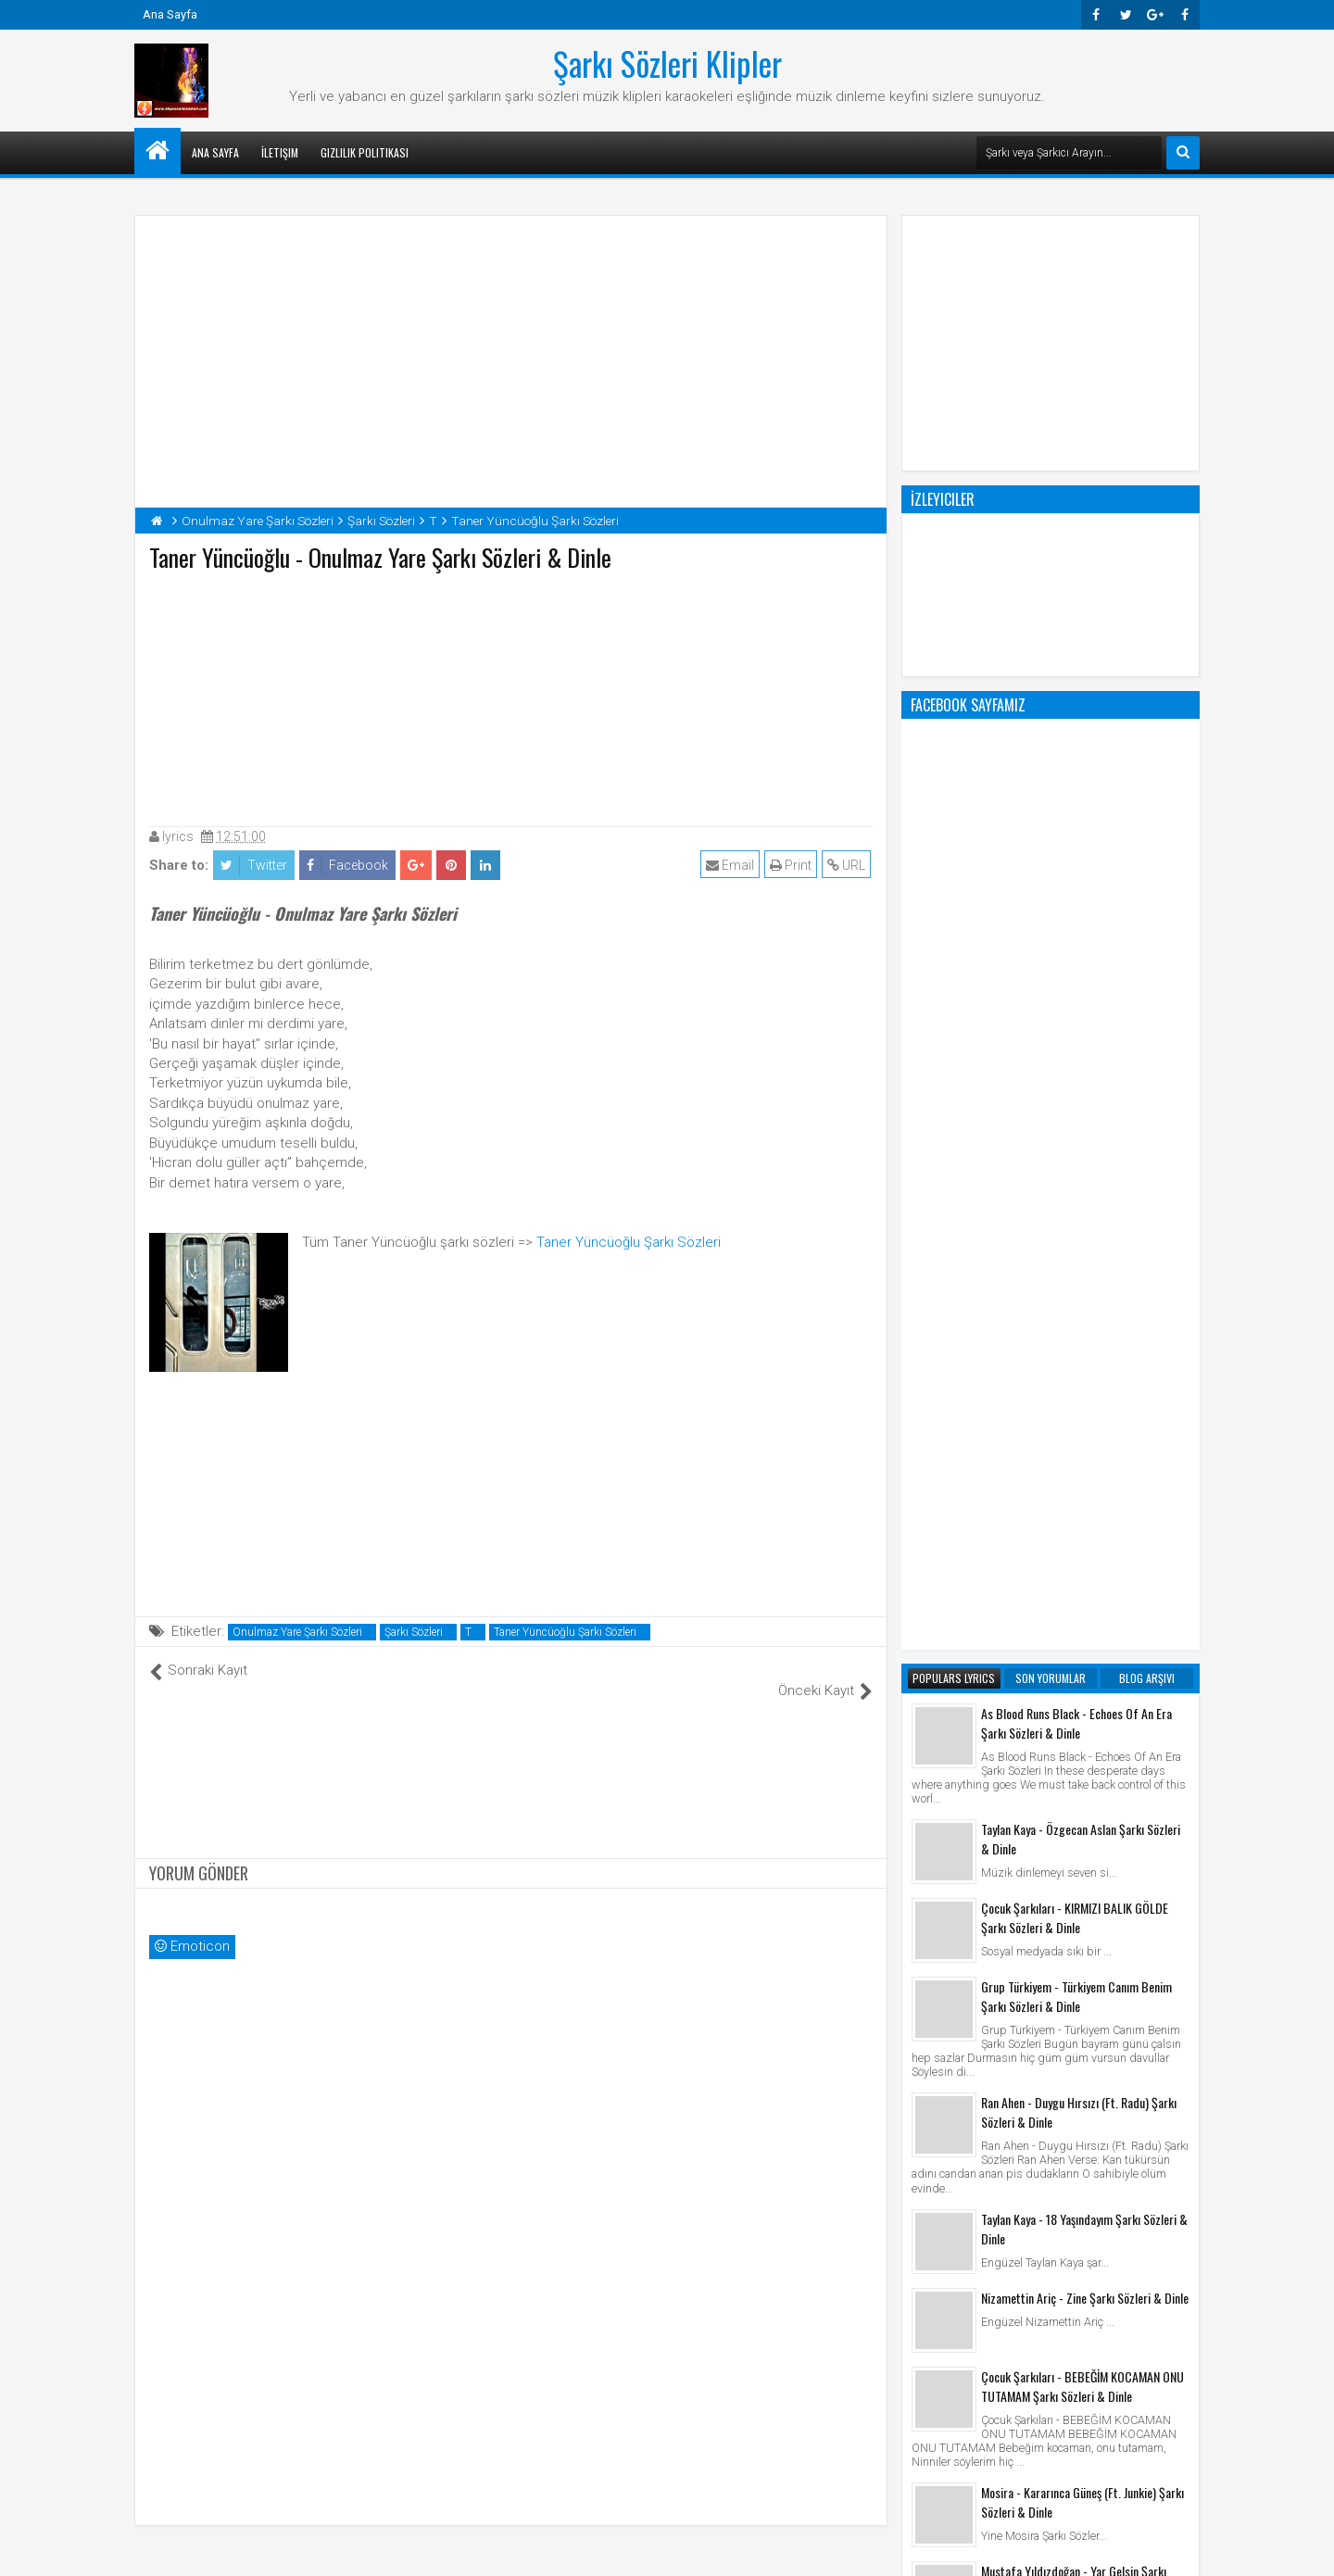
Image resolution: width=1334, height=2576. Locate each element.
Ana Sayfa (170, 14)
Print (792, 865)
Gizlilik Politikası (365, 152)
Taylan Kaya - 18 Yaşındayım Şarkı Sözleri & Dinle (1084, 1483)
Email (732, 865)
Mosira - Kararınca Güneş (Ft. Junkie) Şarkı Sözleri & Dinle (1082, 1756)
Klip (927, 2322)
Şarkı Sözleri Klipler (667, 63)
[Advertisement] (511, 694)
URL (848, 865)
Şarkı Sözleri (413, 1632)
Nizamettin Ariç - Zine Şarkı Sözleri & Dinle (1085, 1552)
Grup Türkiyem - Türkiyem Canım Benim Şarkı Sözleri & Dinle (1076, 1250)
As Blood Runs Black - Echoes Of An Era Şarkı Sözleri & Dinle (1076, 977)
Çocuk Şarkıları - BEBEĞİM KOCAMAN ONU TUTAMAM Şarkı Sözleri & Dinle (1082, 1640)
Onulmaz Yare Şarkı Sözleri (297, 1632)
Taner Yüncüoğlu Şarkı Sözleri (628, 1242)
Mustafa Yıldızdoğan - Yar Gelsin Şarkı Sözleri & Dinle (1073, 1835)
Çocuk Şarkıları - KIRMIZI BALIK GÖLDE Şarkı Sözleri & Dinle (1074, 1171)
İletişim (279, 152)
